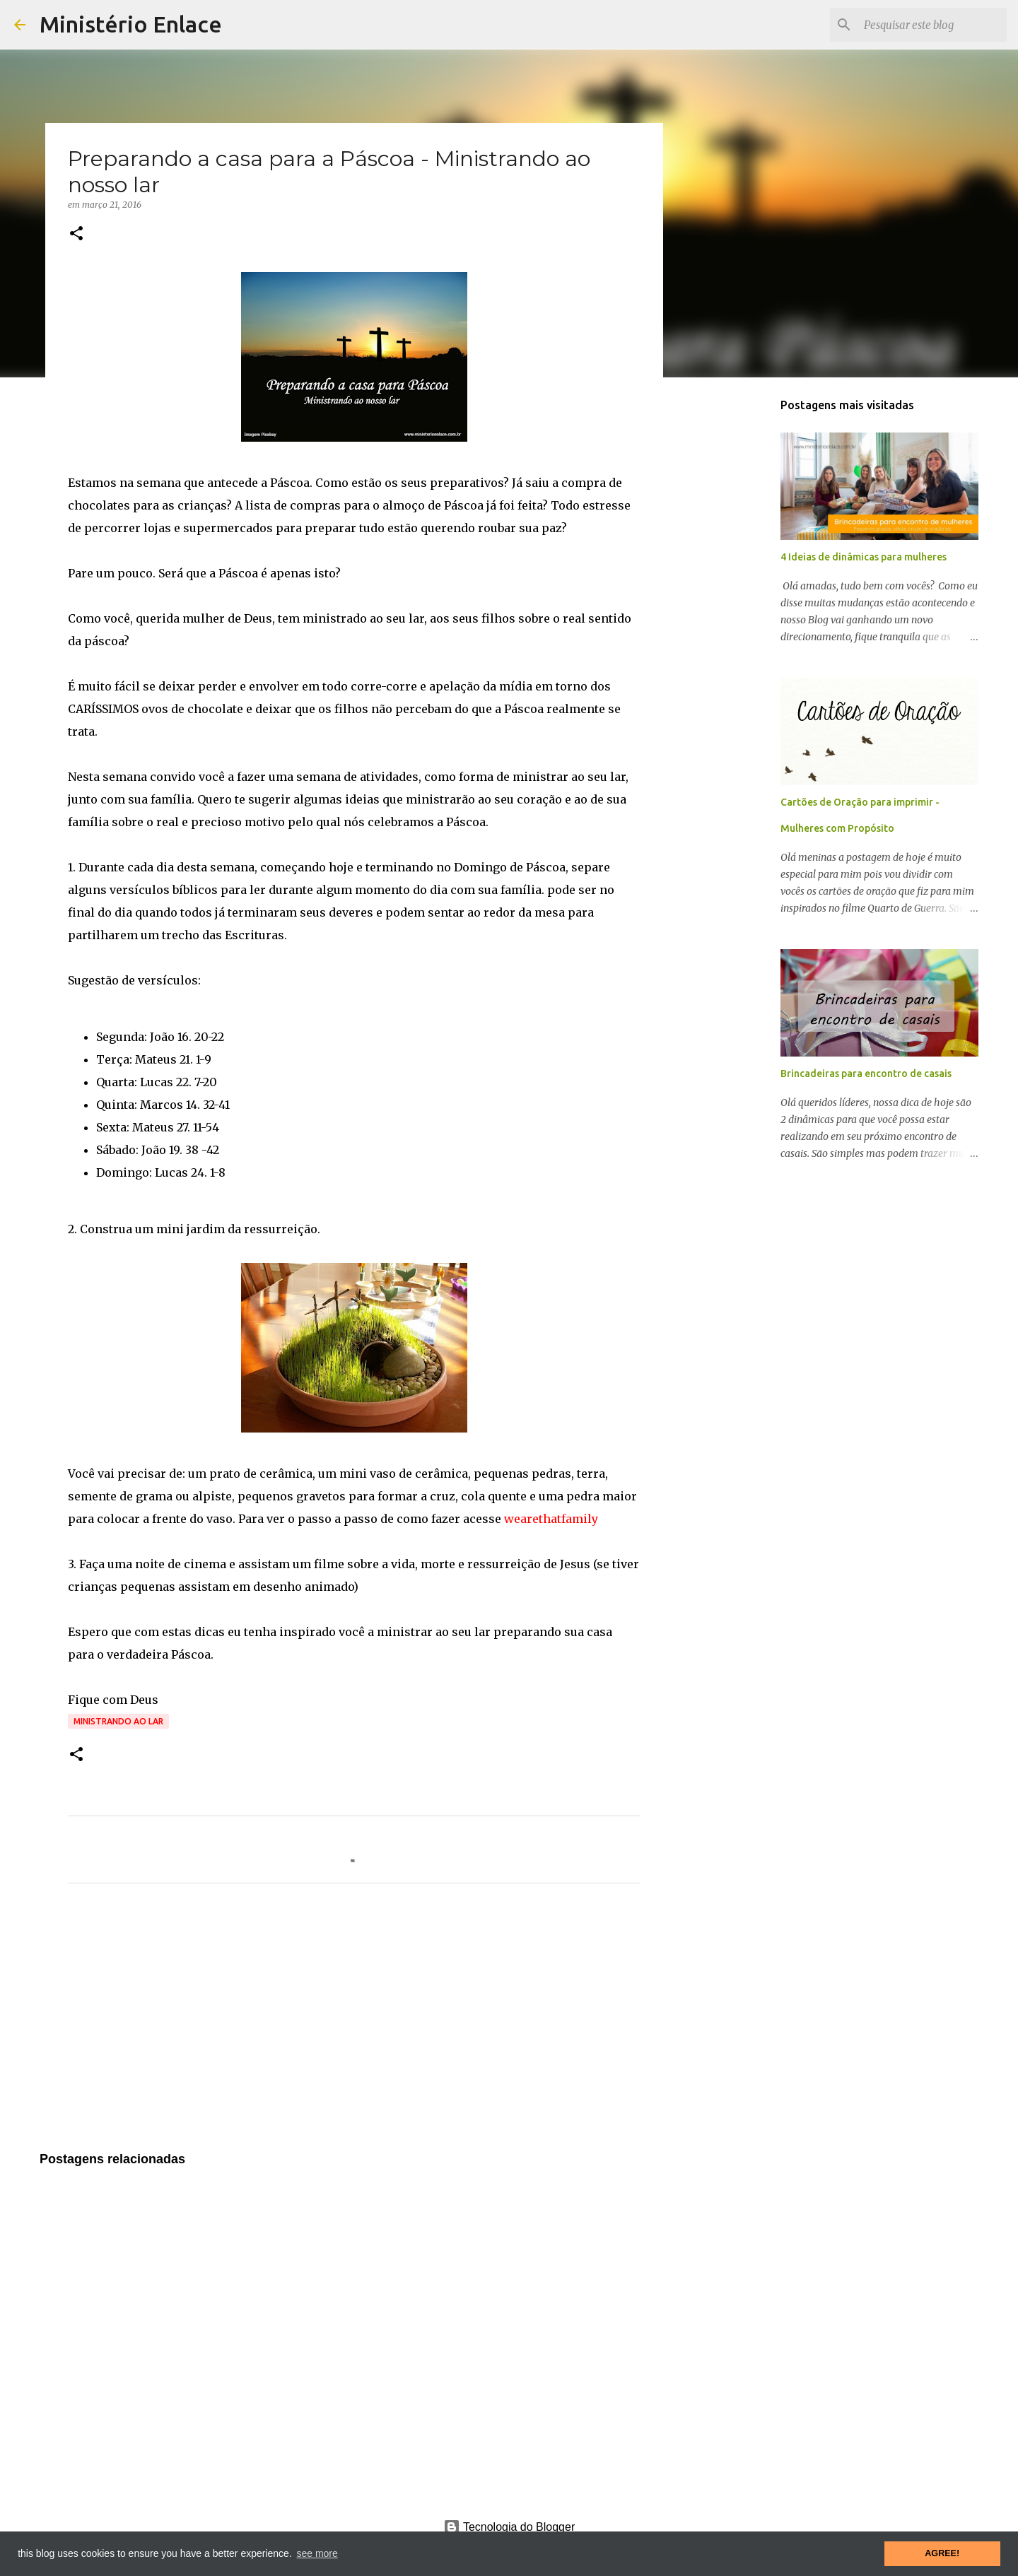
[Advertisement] (354, 2026)
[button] (76, 234)
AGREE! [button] (942, 2553)
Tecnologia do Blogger (509, 2527)
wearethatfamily (551, 1519)
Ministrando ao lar (118, 1721)
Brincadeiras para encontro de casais (866, 1073)
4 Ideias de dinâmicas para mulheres (863, 557)
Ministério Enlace (131, 24)
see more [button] (316, 2553)
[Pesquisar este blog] (932, 25)
